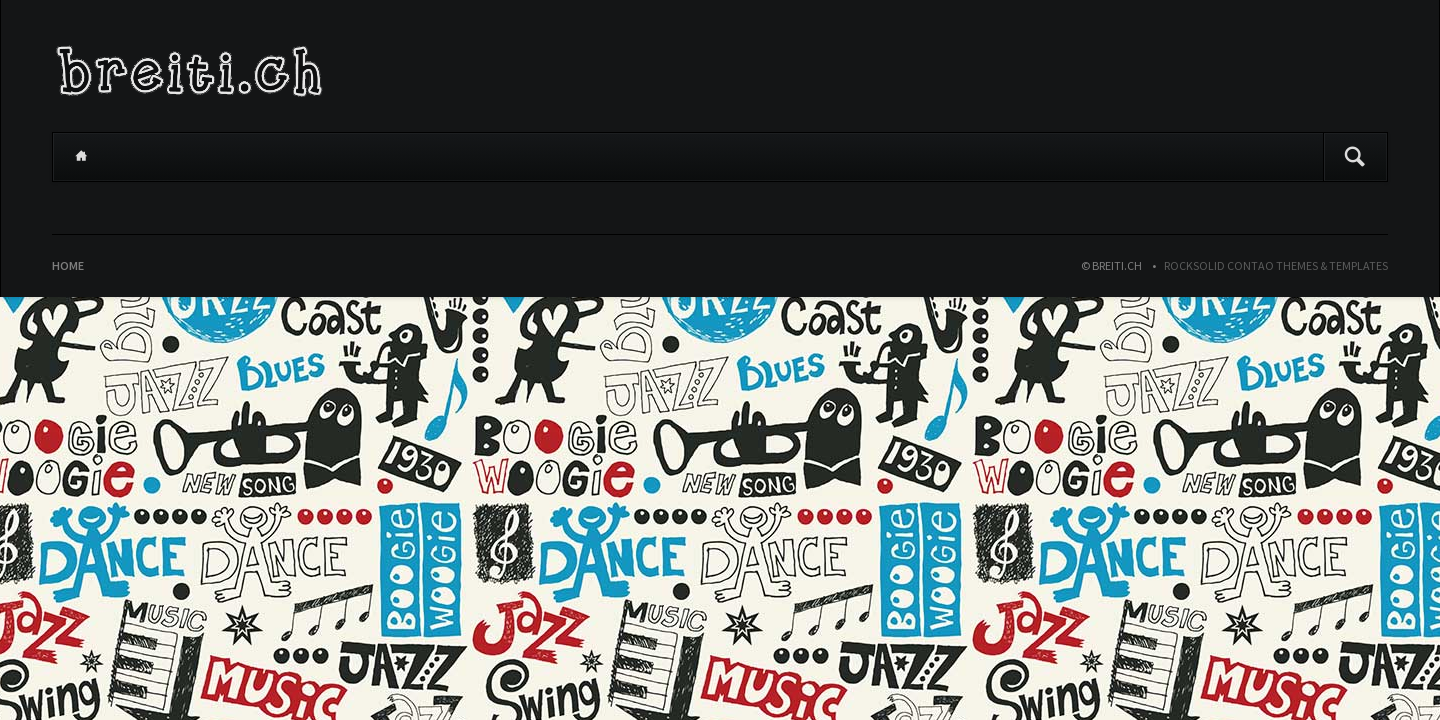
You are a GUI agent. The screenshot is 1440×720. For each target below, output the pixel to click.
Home (81, 157)
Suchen (1355, 157)
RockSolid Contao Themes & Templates (1276, 265)
